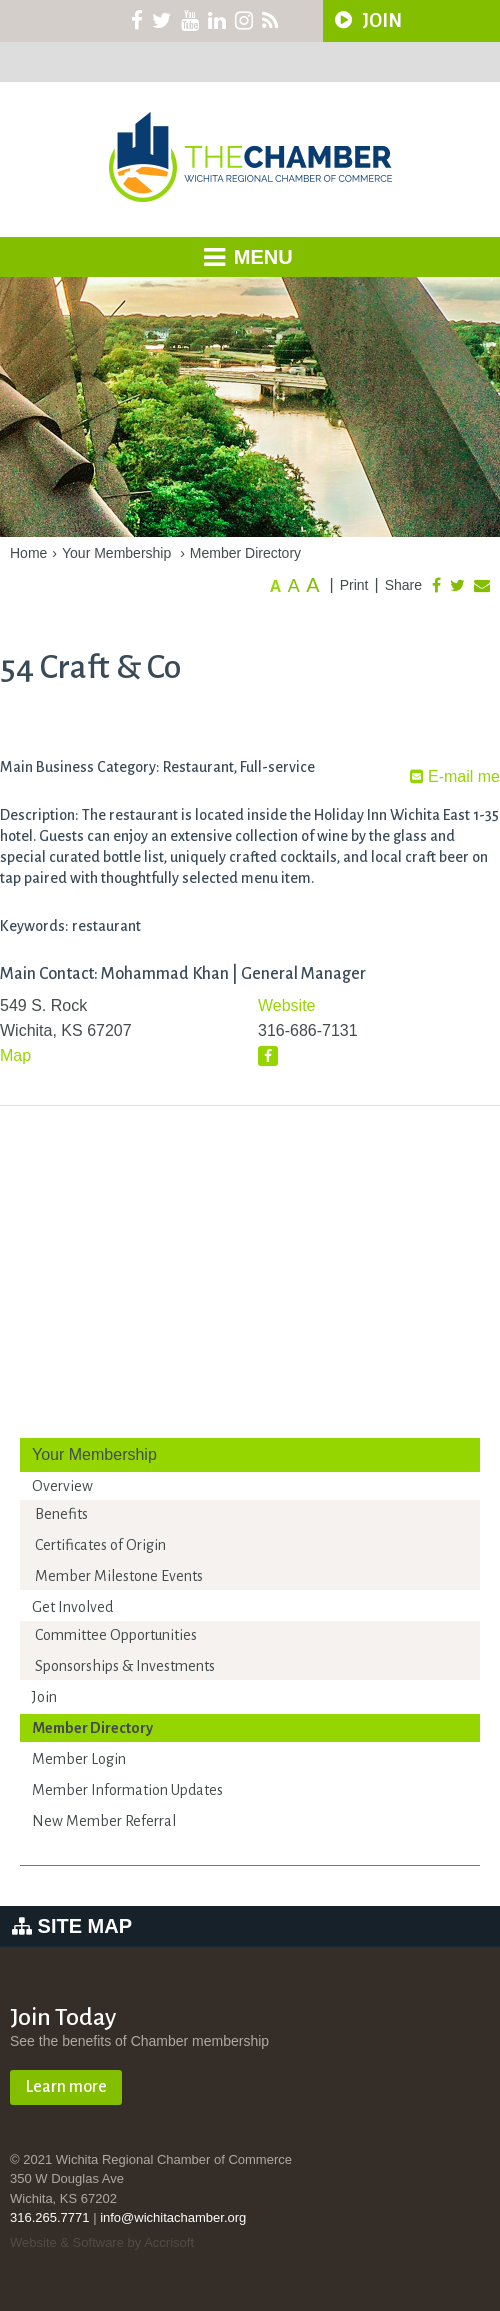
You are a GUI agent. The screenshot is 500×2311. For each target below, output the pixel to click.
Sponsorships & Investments (125, 1666)
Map (15, 1055)
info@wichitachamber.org (173, 2217)
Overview (62, 1486)
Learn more (66, 2087)
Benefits (61, 1514)
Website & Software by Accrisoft (102, 2242)
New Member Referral (104, 1821)
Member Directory (245, 553)
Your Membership (116, 553)
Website (287, 1005)
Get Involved (72, 1607)
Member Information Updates (127, 1790)
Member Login (79, 1759)
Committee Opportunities (116, 1635)
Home (28, 553)
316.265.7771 (50, 2217)
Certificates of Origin (100, 1545)
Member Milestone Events (119, 1576)
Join (44, 1697)
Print (354, 585)
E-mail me (455, 776)
